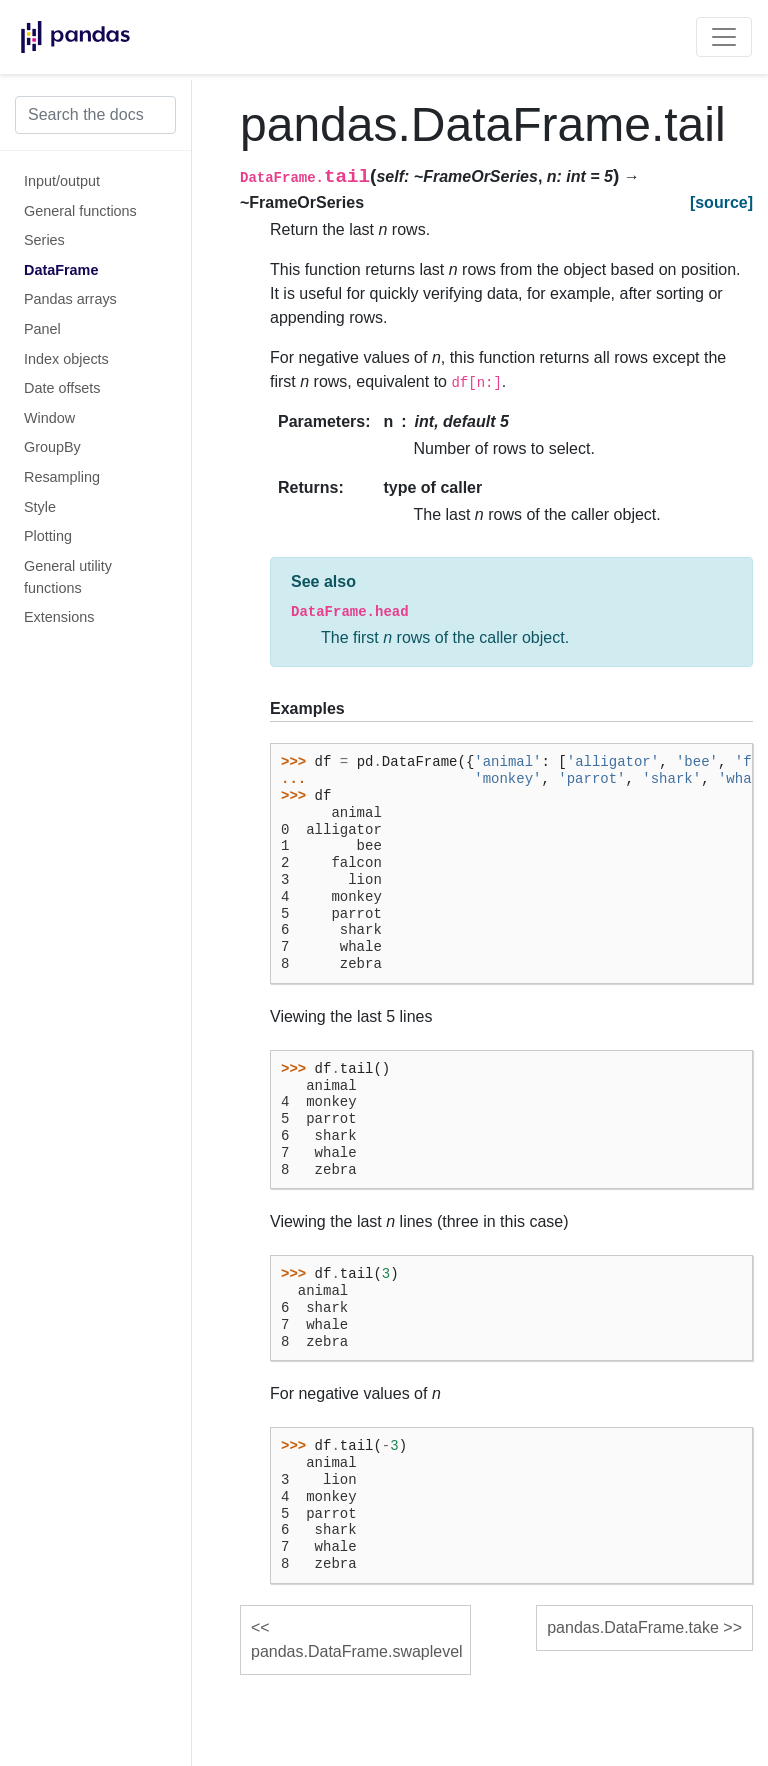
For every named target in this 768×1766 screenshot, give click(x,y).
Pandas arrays (70, 299)
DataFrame (61, 270)
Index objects (66, 359)
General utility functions (68, 577)
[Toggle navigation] (724, 37)
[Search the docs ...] (95, 115)
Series (44, 240)
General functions (80, 211)
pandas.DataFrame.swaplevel (357, 1651)
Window (49, 418)
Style (40, 507)
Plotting (48, 536)
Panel (42, 329)
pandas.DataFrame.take (633, 1627)
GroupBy (52, 447)
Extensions (59, 617)
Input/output (62, 181)
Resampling (62, 477)
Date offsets (62, 388)
